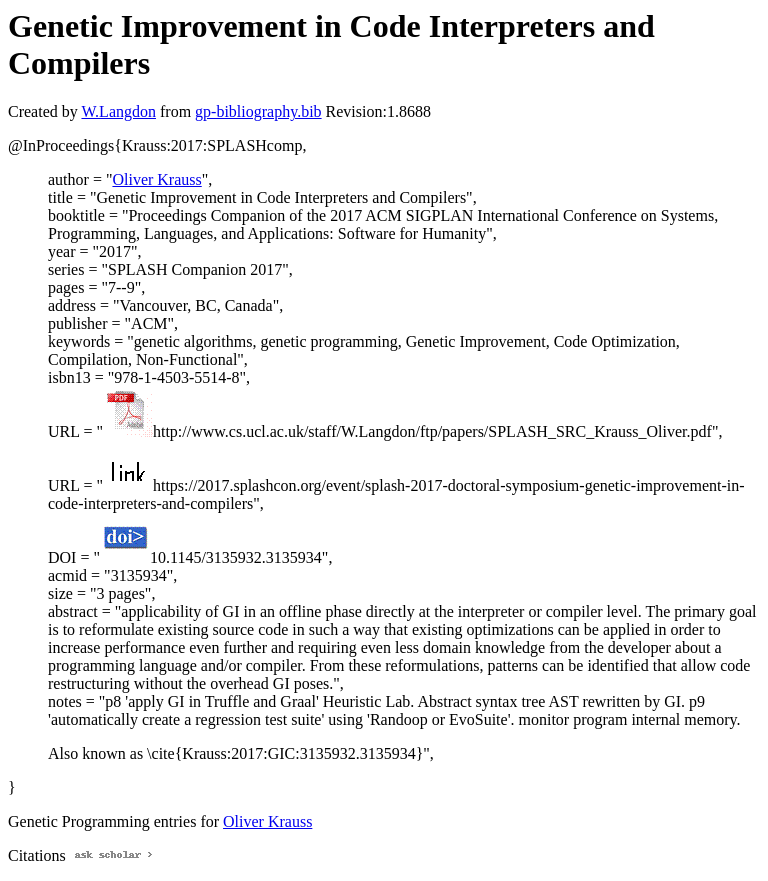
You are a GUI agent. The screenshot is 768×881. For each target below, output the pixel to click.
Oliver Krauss (156, 179)
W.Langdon (118, 111)
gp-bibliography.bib (258, 111)
